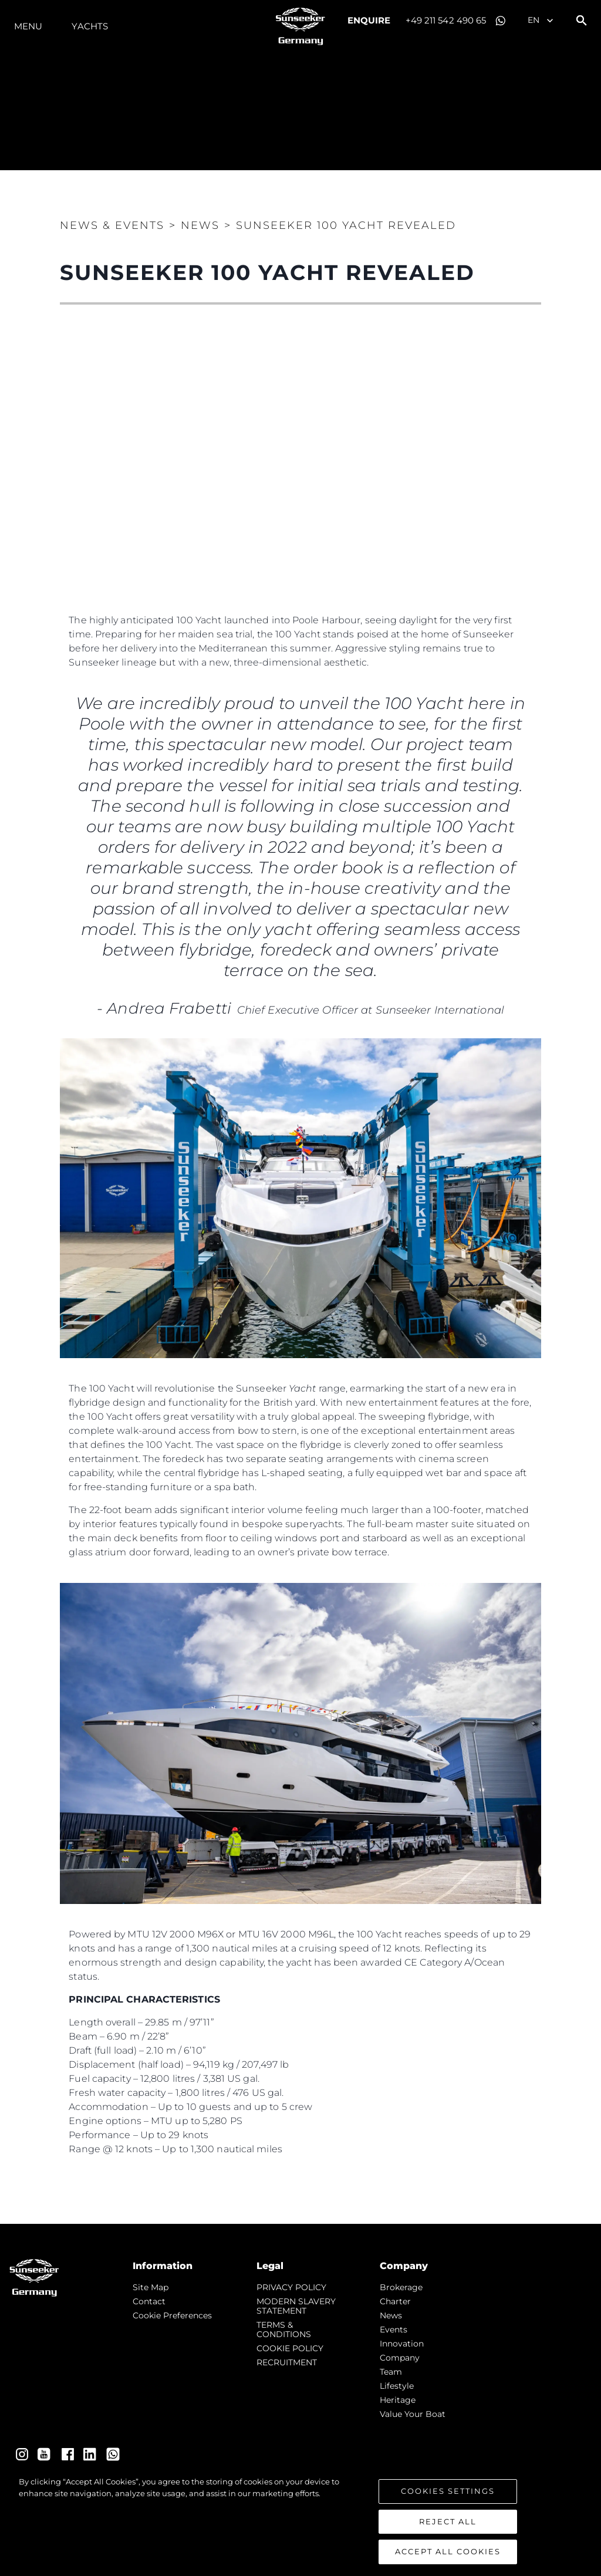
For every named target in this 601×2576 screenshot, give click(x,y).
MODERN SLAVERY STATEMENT (296, 2306)
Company (400, 2357)
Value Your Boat (412, 2414)
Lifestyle (397, 2386)
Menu (28, 26)
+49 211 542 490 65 (446, 20)
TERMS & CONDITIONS (283, 2329)
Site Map (150, 2287)
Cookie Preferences (172, 2315)
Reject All (448, 2521)
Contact (149, 2301)
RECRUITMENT (286, 2362)
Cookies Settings (448, 2491)
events (393, 2329)
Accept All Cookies (448, 2551)
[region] (300, 2520)
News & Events (112, 225)
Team (391, 2371)
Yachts (90, 26)
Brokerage (401, 2287)
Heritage (398, 2400)
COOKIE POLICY (289, 2348)
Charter (395, 2301)
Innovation (402, 2343)
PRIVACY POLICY (291, 2287)
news (391, 2315)
